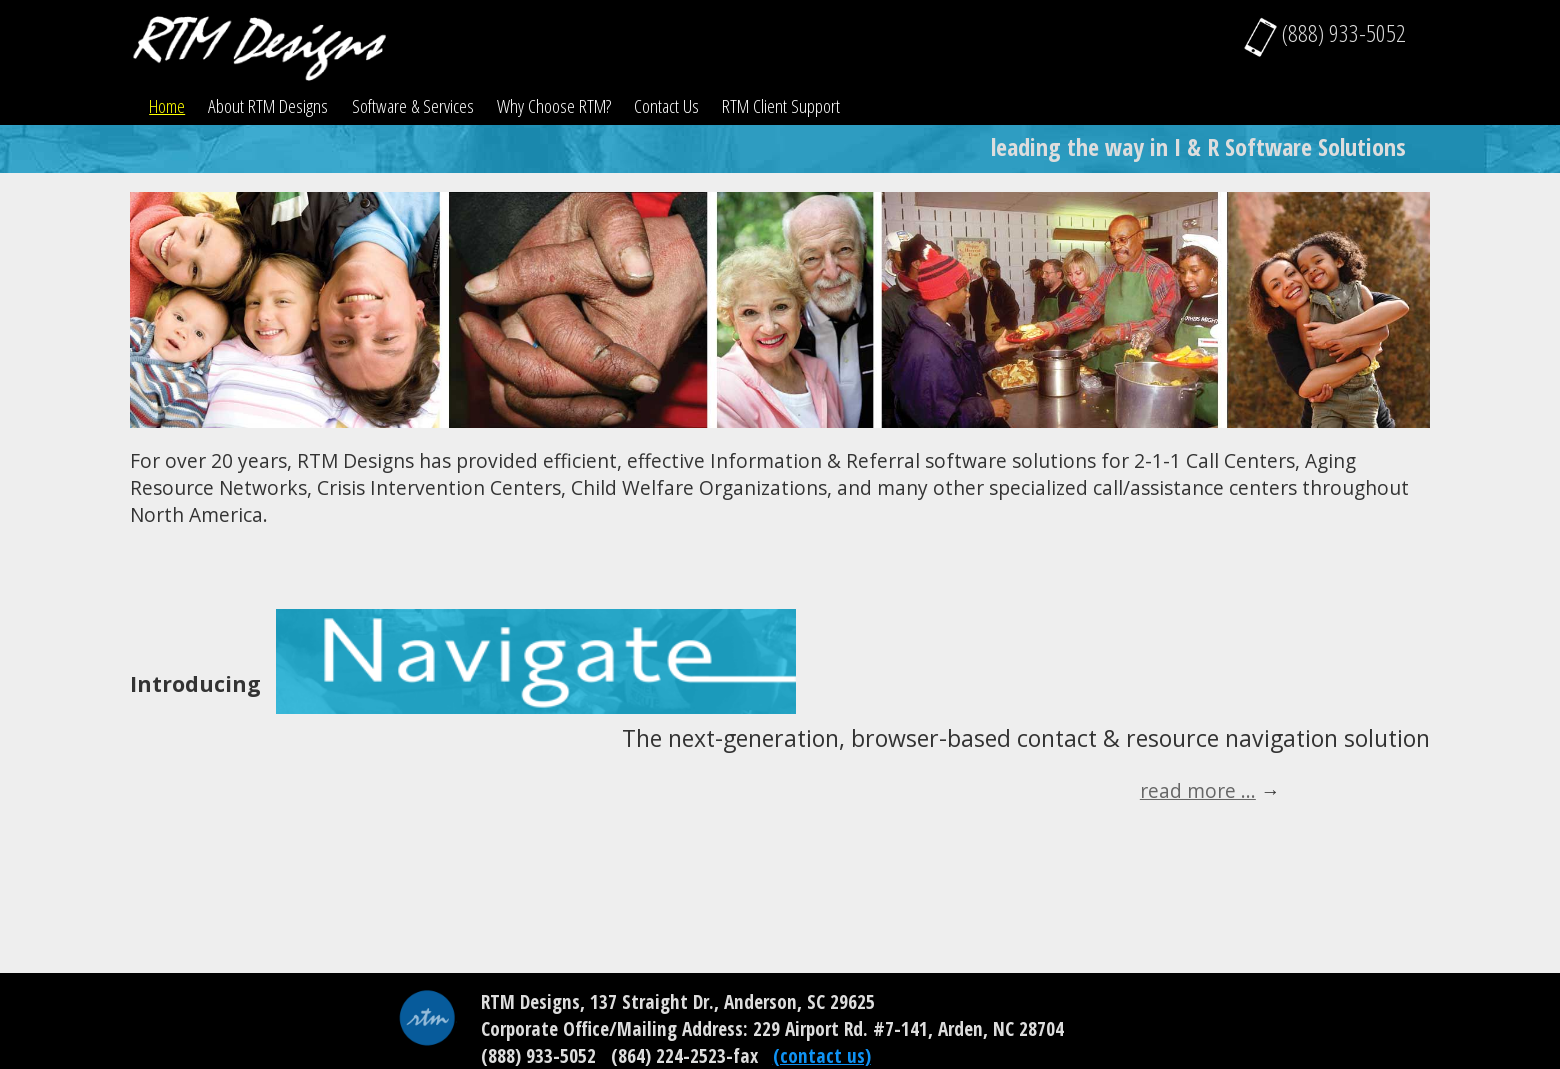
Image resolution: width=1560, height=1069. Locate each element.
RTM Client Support (781, 105)
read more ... (1198, 790)
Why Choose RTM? (554, 105)
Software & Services (413, 105)
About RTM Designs (268, 105)
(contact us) (822, 1055)
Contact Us (666, 105)
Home (167, 105)
